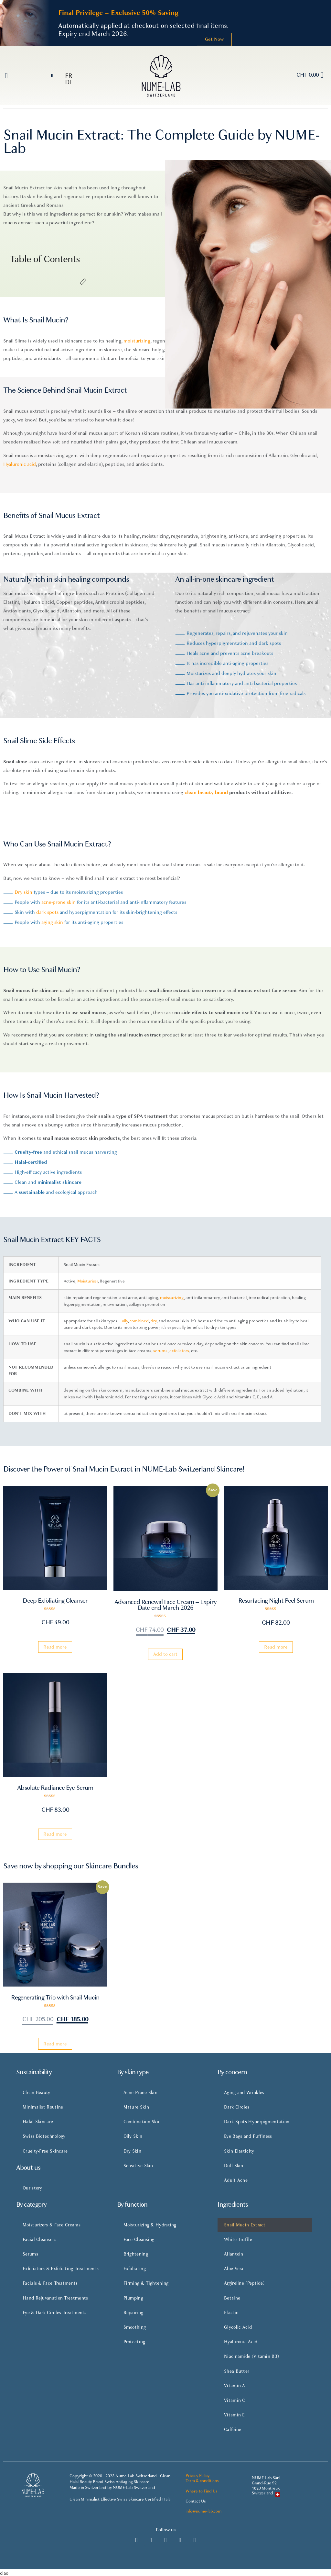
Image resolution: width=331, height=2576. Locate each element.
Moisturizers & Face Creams (51, 2225)
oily (125, 1321)
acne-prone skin (58, 902)
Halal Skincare (38, 2122)
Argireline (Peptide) (244, 2283)
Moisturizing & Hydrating (149, 2225)
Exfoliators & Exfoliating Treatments (61, 2269)
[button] (6, 75)
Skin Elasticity (239, 2151)
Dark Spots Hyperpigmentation (256, 2122)
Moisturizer (87, 1281)
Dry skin (23, 892)
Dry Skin (132, 2151)
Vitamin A (234, 2386)
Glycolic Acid (238, 2327)
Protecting (134, 2342)
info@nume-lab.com (203, 2511)
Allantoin (233, 2254)
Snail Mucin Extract (245, 2225)
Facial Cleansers (39, 2239)
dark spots (47, 912)
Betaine (232, 2298)
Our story (32, 2188)
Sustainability (34, 2072)
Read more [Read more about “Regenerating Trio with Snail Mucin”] (55, 2044)
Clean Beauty (36, 2092)
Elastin (231, 2313)
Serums (30, 2254)
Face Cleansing (139, 2239)
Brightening (135, 2254)
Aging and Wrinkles (244, 2092)
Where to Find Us (202, 2491)
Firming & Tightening (146, 2283)
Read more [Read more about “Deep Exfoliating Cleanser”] (55, 1647)
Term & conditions (202, 2481)
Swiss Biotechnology (44, 2136)
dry (153, 1321)
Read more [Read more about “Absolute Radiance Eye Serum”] (55, 1834)
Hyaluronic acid (19, 464)
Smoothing (134, 2327)
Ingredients (233, 2204)
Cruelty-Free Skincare (45, 2151)
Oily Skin (133, 2136)
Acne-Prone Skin (140, 2092)
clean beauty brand (206, 792)
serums (160, 1351)
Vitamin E (234, 2415)
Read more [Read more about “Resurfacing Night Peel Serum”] (276, 1647)
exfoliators (179, 1351)
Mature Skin (136, 2107)
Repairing (133, 2313)
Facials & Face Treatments (50, 2283)
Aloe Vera (233, 2269)
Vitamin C (234, 2400)
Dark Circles (237, 2107)
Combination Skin (142, 2122)
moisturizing (172, 1297)
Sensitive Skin (138, 2166)
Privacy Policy (197, 2476)
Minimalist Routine (43, 2107)
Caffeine (232, 2429)
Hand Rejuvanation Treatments (55, 2298)
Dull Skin (233, 2166)
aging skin (52, 922)
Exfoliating (134, 2269)
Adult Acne (236, 2180)
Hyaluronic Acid (241, 2342)
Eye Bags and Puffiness (248, 2136)
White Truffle (238, 2239)
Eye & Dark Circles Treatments (55, 2313)
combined (139, 1321)
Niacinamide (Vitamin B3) (251, 2356)
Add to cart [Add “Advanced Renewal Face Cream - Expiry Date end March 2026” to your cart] (165, 1654)
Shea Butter (236, 2371)
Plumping (133, 2298)
